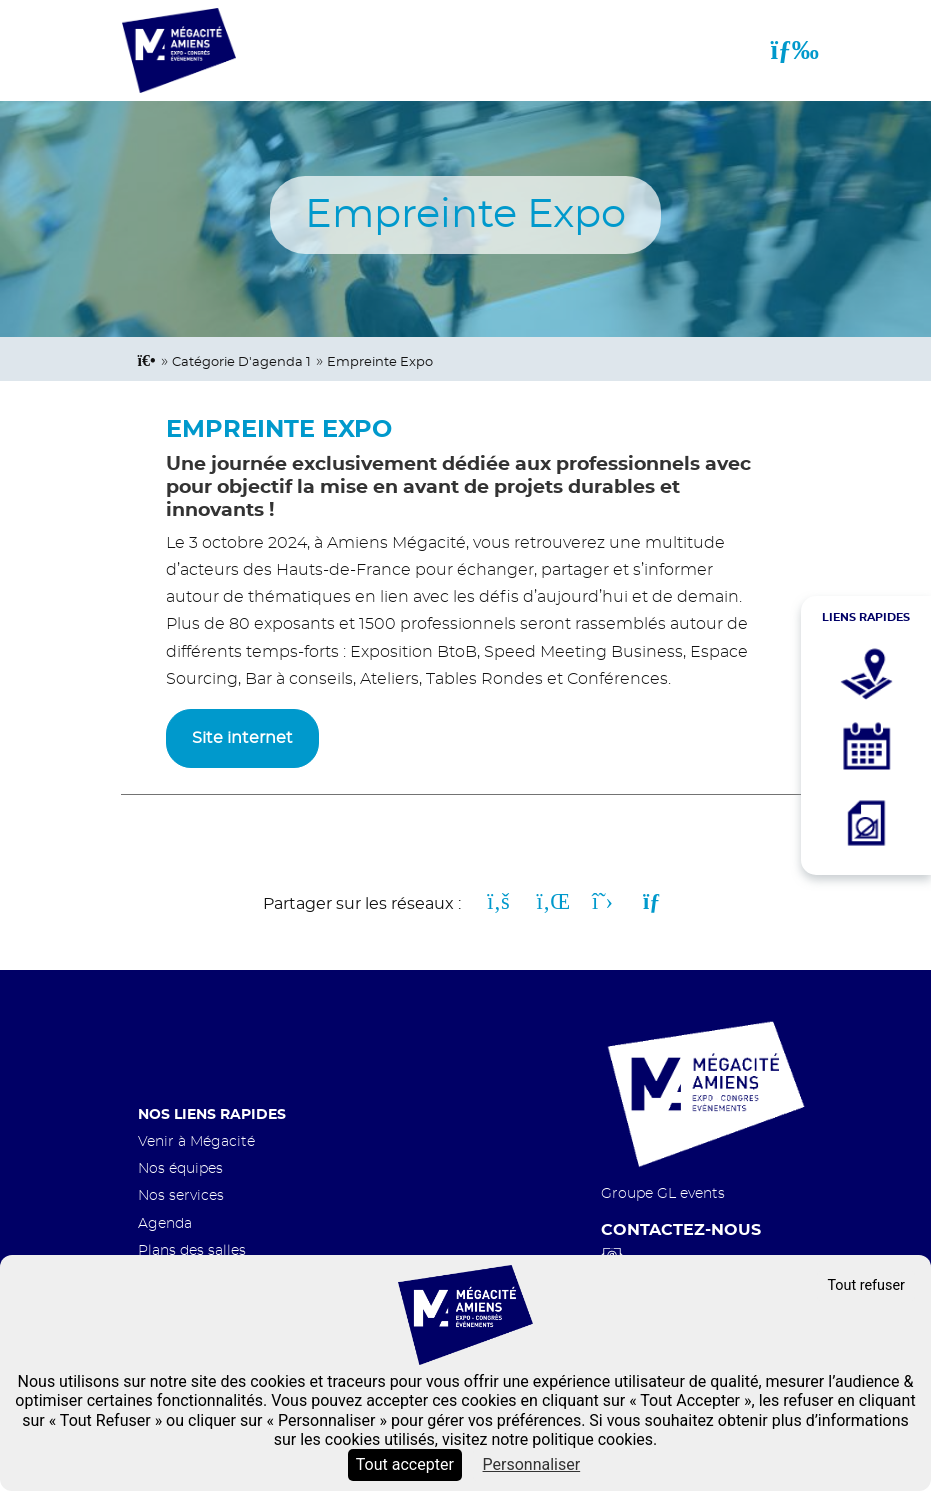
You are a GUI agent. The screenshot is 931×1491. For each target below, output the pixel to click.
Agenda (165, 1223)
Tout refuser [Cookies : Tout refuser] (866, 1285)
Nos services (181, 1195)
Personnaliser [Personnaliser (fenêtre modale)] (532, 1464)
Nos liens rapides (212, 1114)
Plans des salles (192, 1250)
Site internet (242, 738)
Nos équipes (180, 1168)
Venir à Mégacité (196, 1141)
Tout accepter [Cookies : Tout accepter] (405, 1464)
